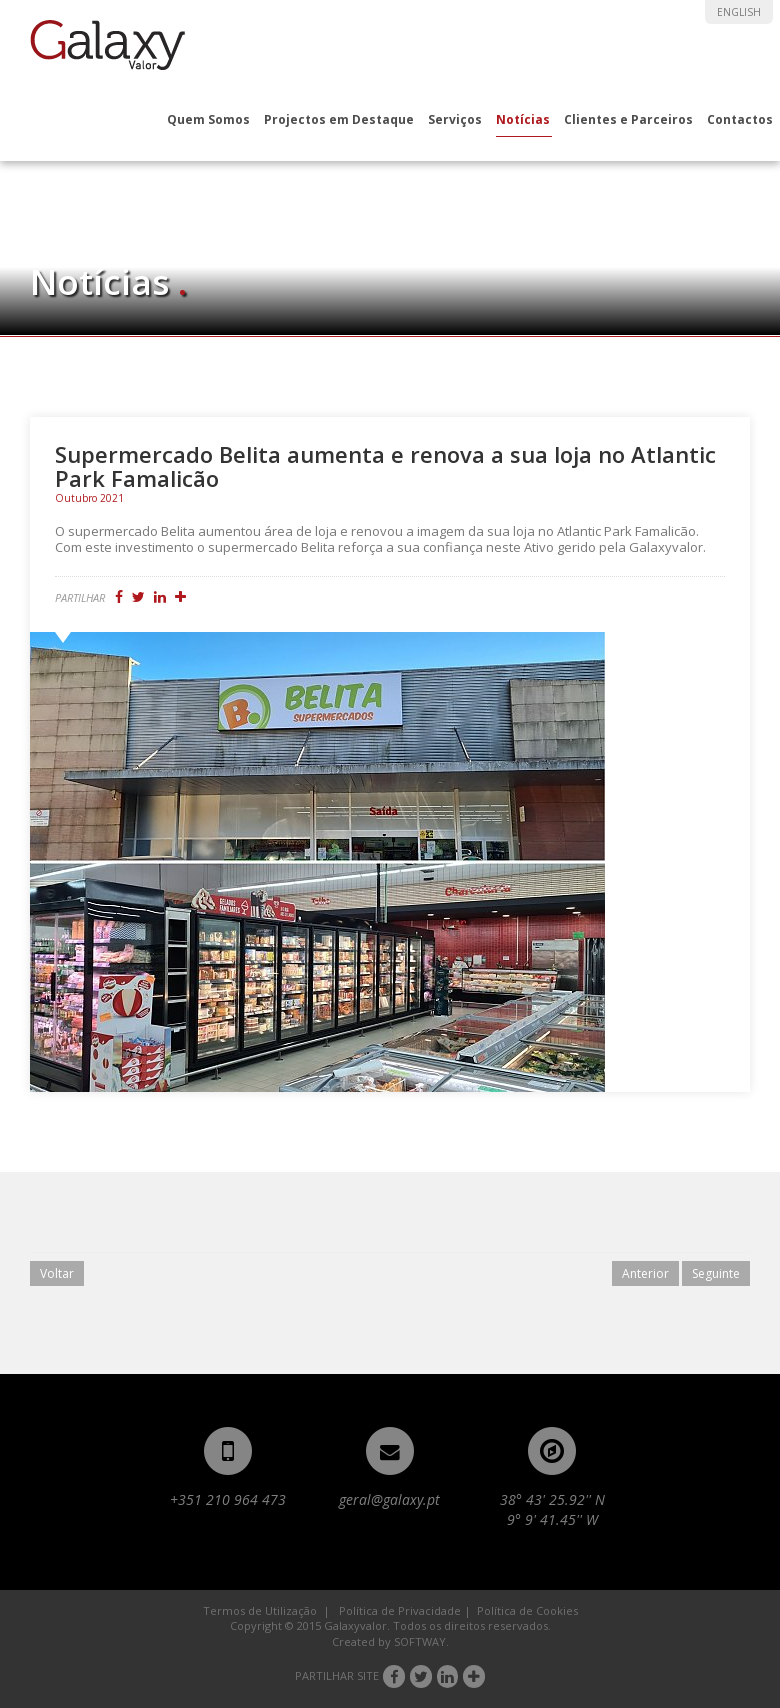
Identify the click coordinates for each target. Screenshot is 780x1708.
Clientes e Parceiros (628, 119)
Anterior (645, 1273)
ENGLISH (739, 12)
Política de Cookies (527, 1610)
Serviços (455, 119)
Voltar (57, 1273)
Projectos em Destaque (339, 119)
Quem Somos (208, 119)
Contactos (740, 119)
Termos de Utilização (260, 1610)
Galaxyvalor (107, 45)
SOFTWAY (420, 1641)
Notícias (523, 119)
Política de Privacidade (400, 1610)
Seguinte (716, 1273)
